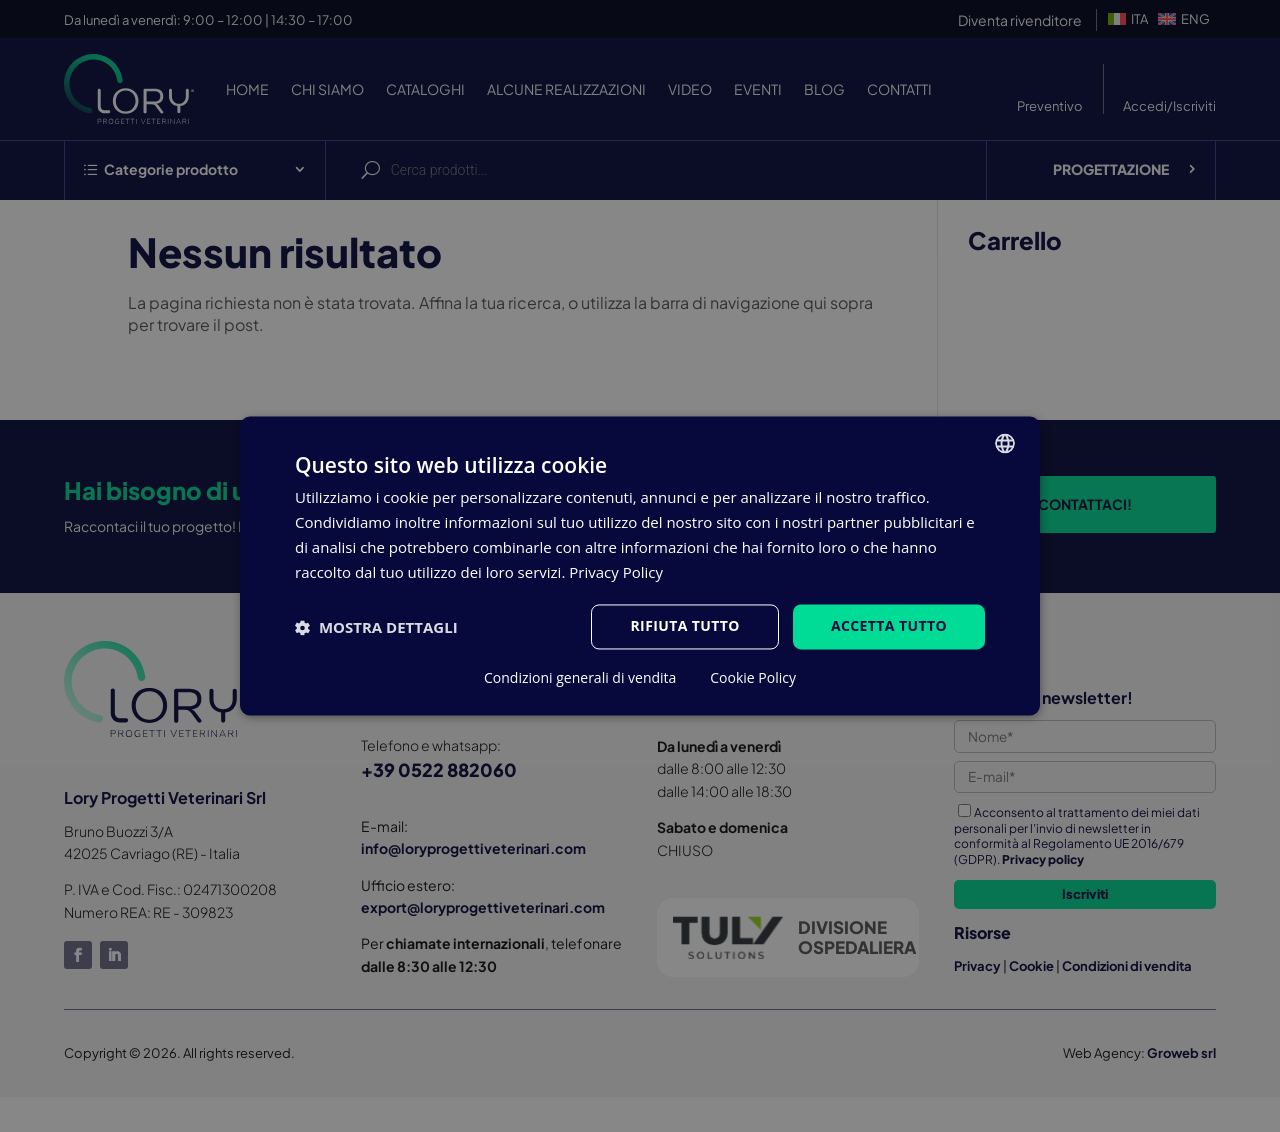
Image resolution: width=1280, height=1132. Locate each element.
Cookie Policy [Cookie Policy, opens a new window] (753, 679)
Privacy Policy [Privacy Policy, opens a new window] (616, 572)
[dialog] (640, 565)
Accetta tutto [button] (889, 626)
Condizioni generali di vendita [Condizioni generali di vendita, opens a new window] (580, 679)
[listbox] (1005, 443)
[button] (376, 627)
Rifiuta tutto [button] (684, 626)
